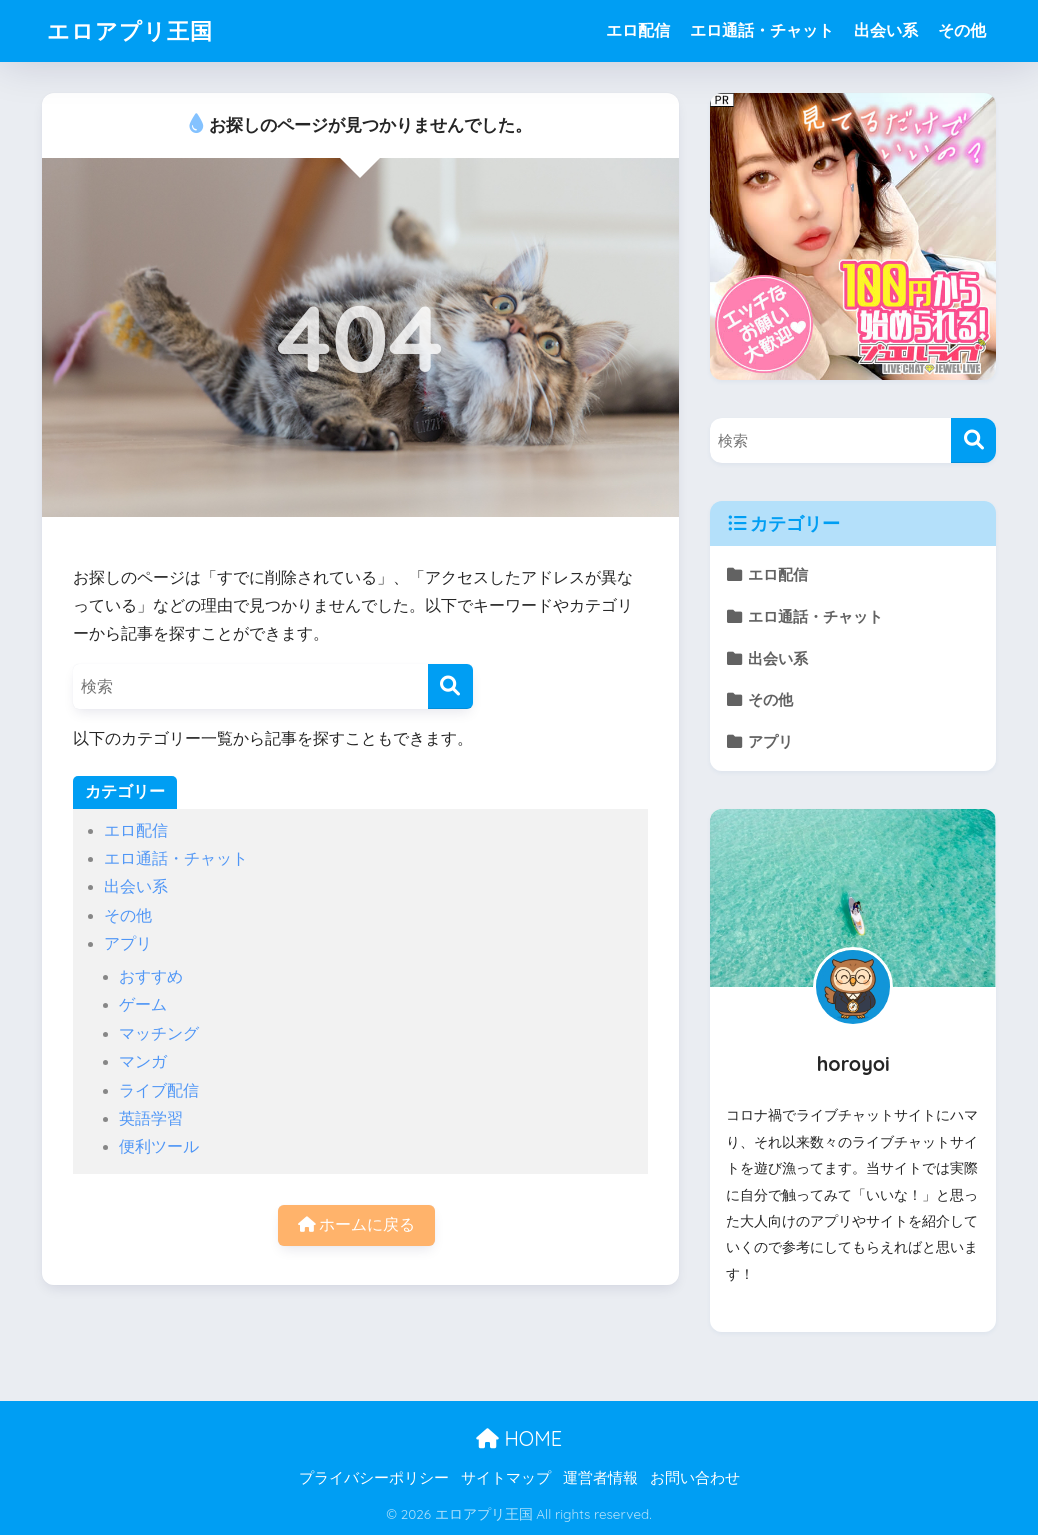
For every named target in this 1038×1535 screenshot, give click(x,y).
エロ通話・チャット (762, 30)
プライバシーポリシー (374, 1478)
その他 (962, 30)
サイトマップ (506, 1478)
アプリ (128, 943)
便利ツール (159, 1146)
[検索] (450, 686)
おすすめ (151, 976)
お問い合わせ (695, 1478)
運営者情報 (600, 1478)
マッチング (159, 1033)
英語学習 (151, 1118)
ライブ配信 (159, 1090)
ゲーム (143, 1004)
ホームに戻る (356, 1224)
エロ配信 (638, 30)
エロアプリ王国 (133, 30)
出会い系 (886, 30)
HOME (519, 1438)
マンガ (143, 1061)
